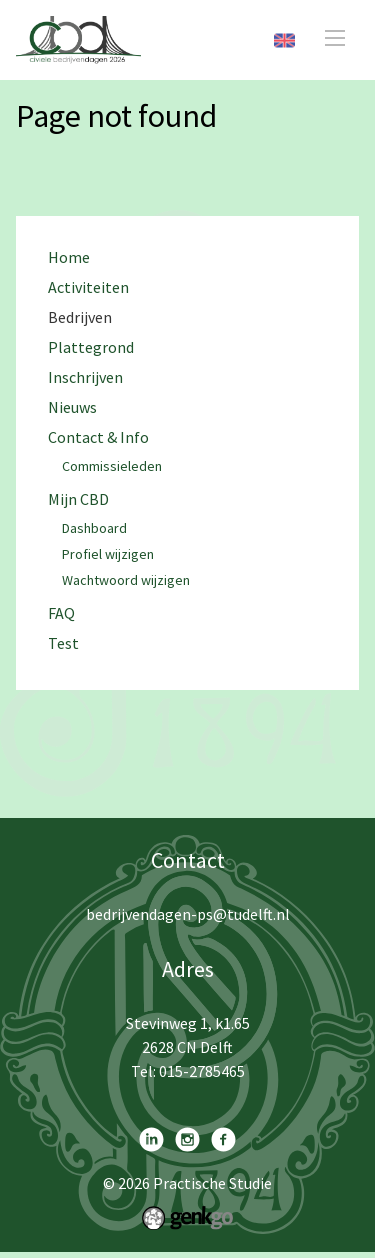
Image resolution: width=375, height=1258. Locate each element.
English (284, 40)
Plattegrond (91, 347)
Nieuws (72, 407)
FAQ (61, 613)
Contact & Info (98, 437)
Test (63, 643)
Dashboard (94, 529)
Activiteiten (88, 287)
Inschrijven (85, 377)
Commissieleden (112, 467)
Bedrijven (80, 317)
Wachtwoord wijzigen (126, 581)
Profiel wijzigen (108, 555)
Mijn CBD (78, 499)
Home (69, 257)
